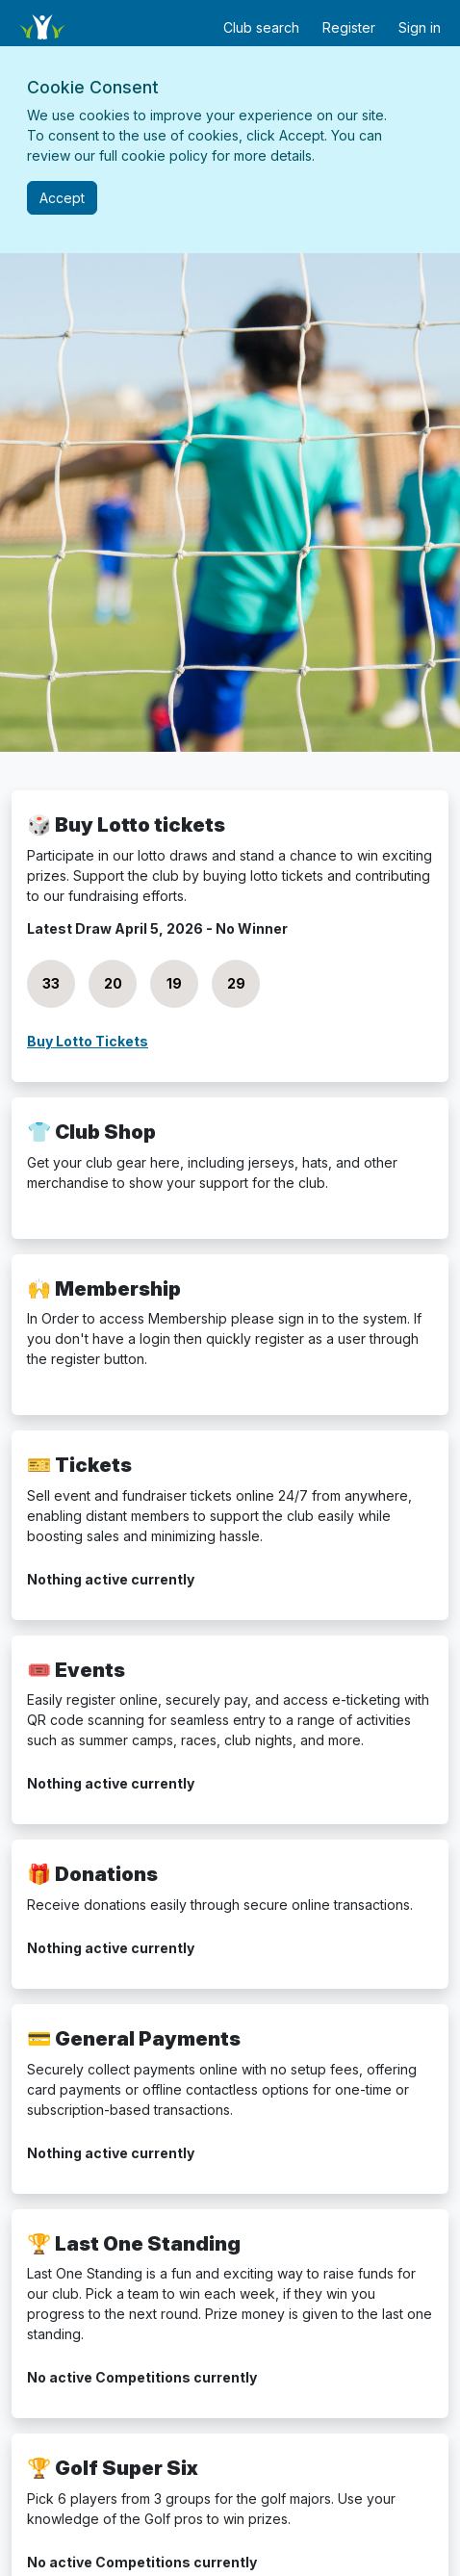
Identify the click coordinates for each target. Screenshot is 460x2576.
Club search (261, 27)
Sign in (419, 27)
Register (348, 27)
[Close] (62, 198)
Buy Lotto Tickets (87, 1041)
